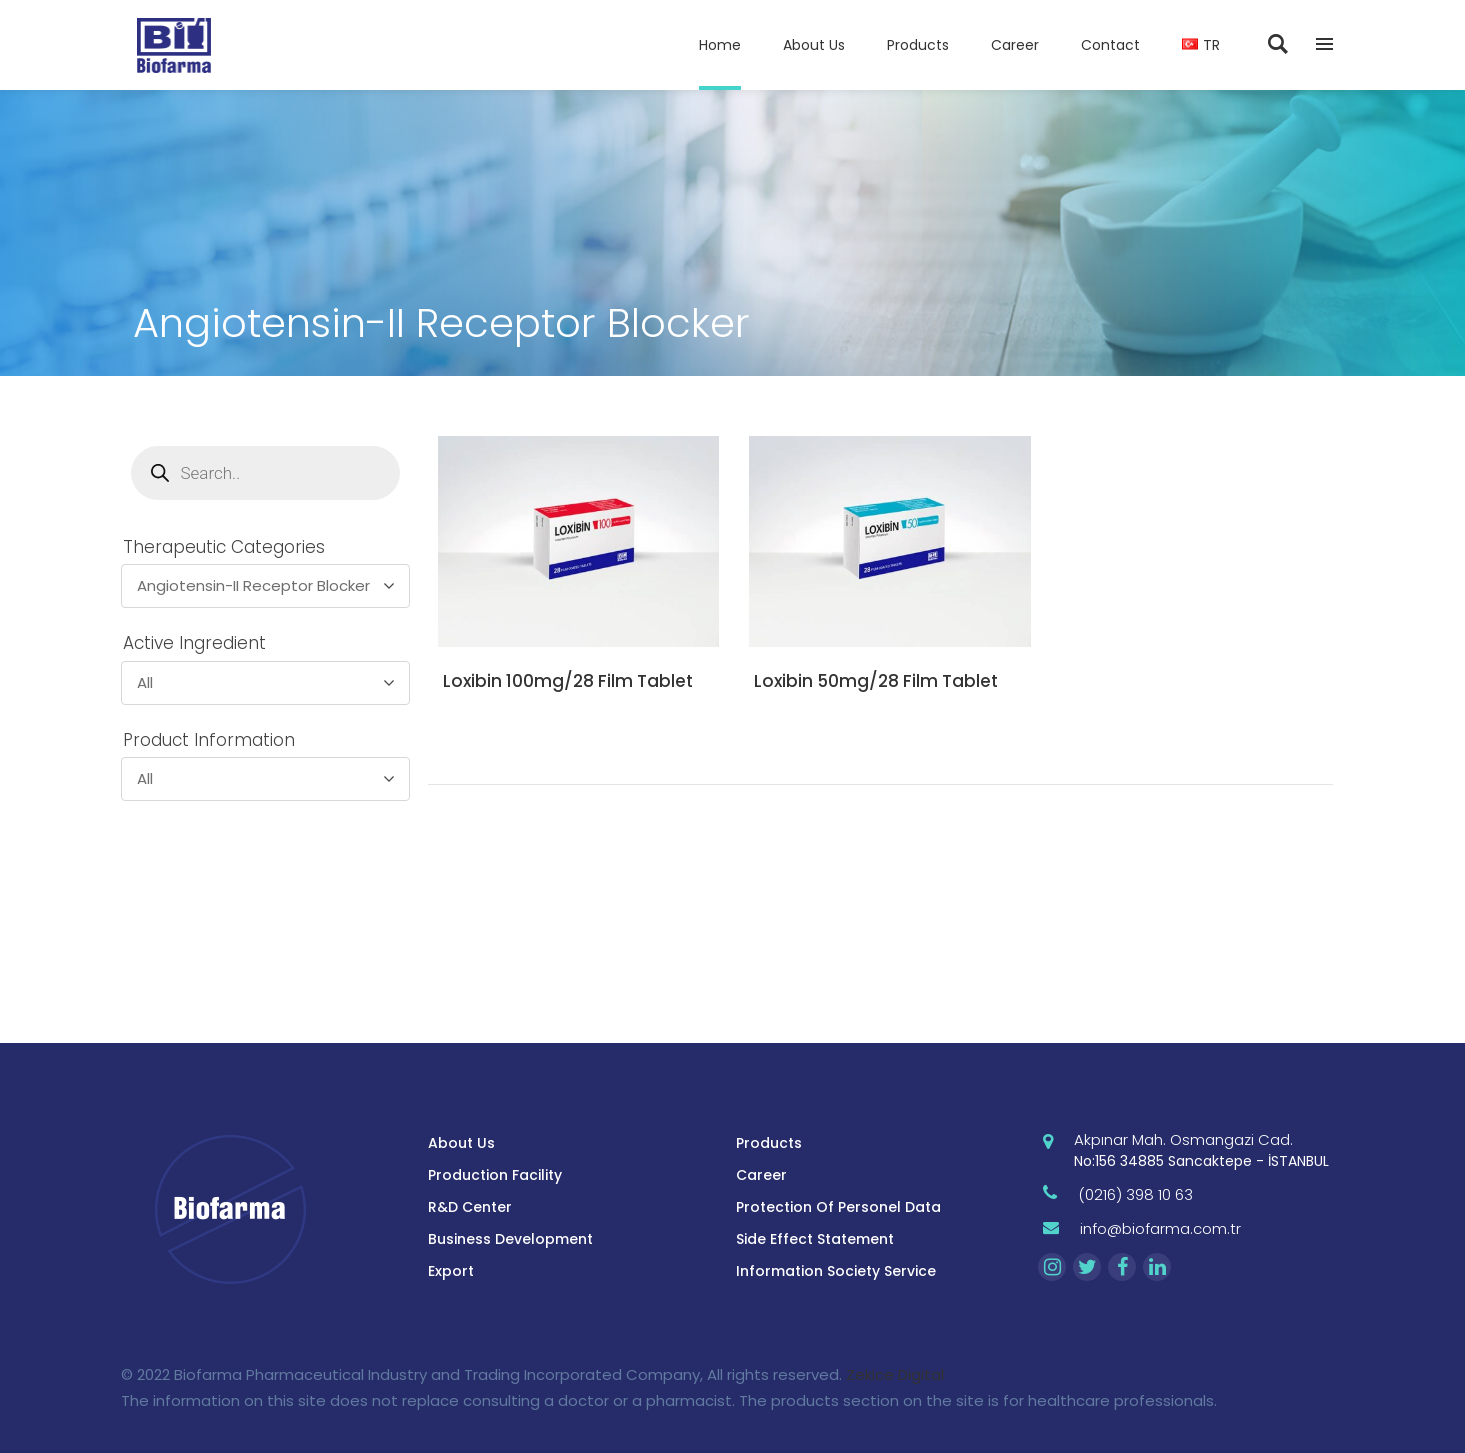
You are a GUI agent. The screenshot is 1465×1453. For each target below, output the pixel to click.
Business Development (510, 1239)
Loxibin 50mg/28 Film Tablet (876, 681)
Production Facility (495, 1175)
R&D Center (470, 1207)
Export (451, 1271)
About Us (461, 1143)
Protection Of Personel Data (838, 1207)
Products (769, 1143)
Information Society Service (836, 1271)
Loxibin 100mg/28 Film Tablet (568, 681)
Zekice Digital (895, 1374)
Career (761, 1175)
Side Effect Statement (815, 1239)
